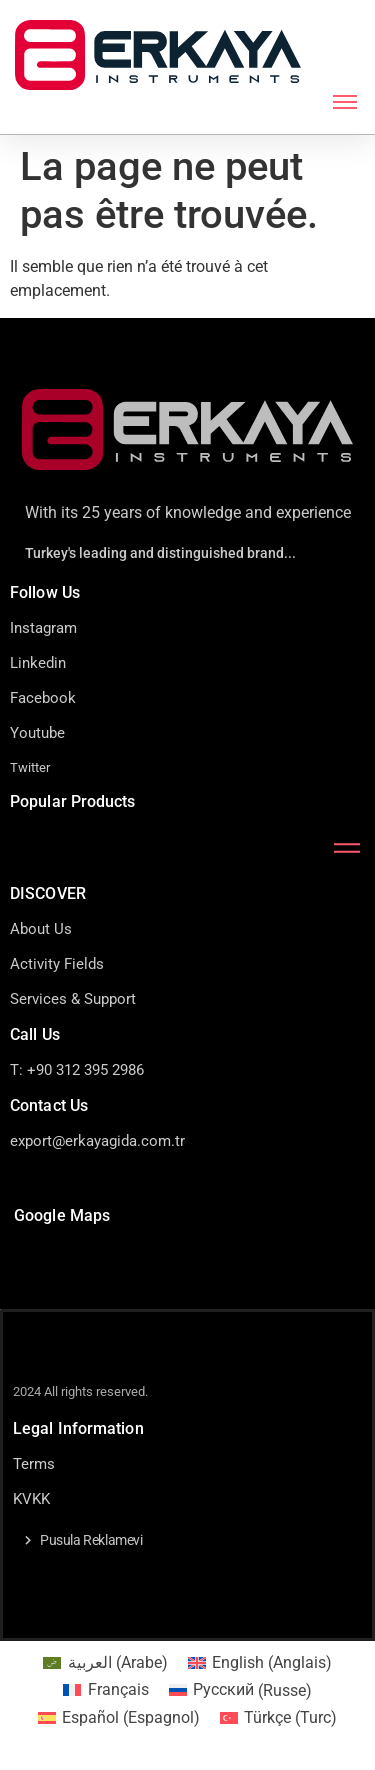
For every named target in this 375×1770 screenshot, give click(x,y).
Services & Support (73, 999)
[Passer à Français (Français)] (105, 1691)
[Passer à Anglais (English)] (260, 1663)
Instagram (43, 628)
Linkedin (38, 663)
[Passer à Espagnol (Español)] (119, 1718)
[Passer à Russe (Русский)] (240, 1691)
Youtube (37, 733)
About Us (41, 929)
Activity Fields (57, 964)
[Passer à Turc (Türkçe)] (278, 1718)
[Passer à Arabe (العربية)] (105, 1663)
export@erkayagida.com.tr (97, 1141)
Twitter (30, 767)
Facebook (43, 698)
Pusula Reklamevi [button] (91, 1540)
